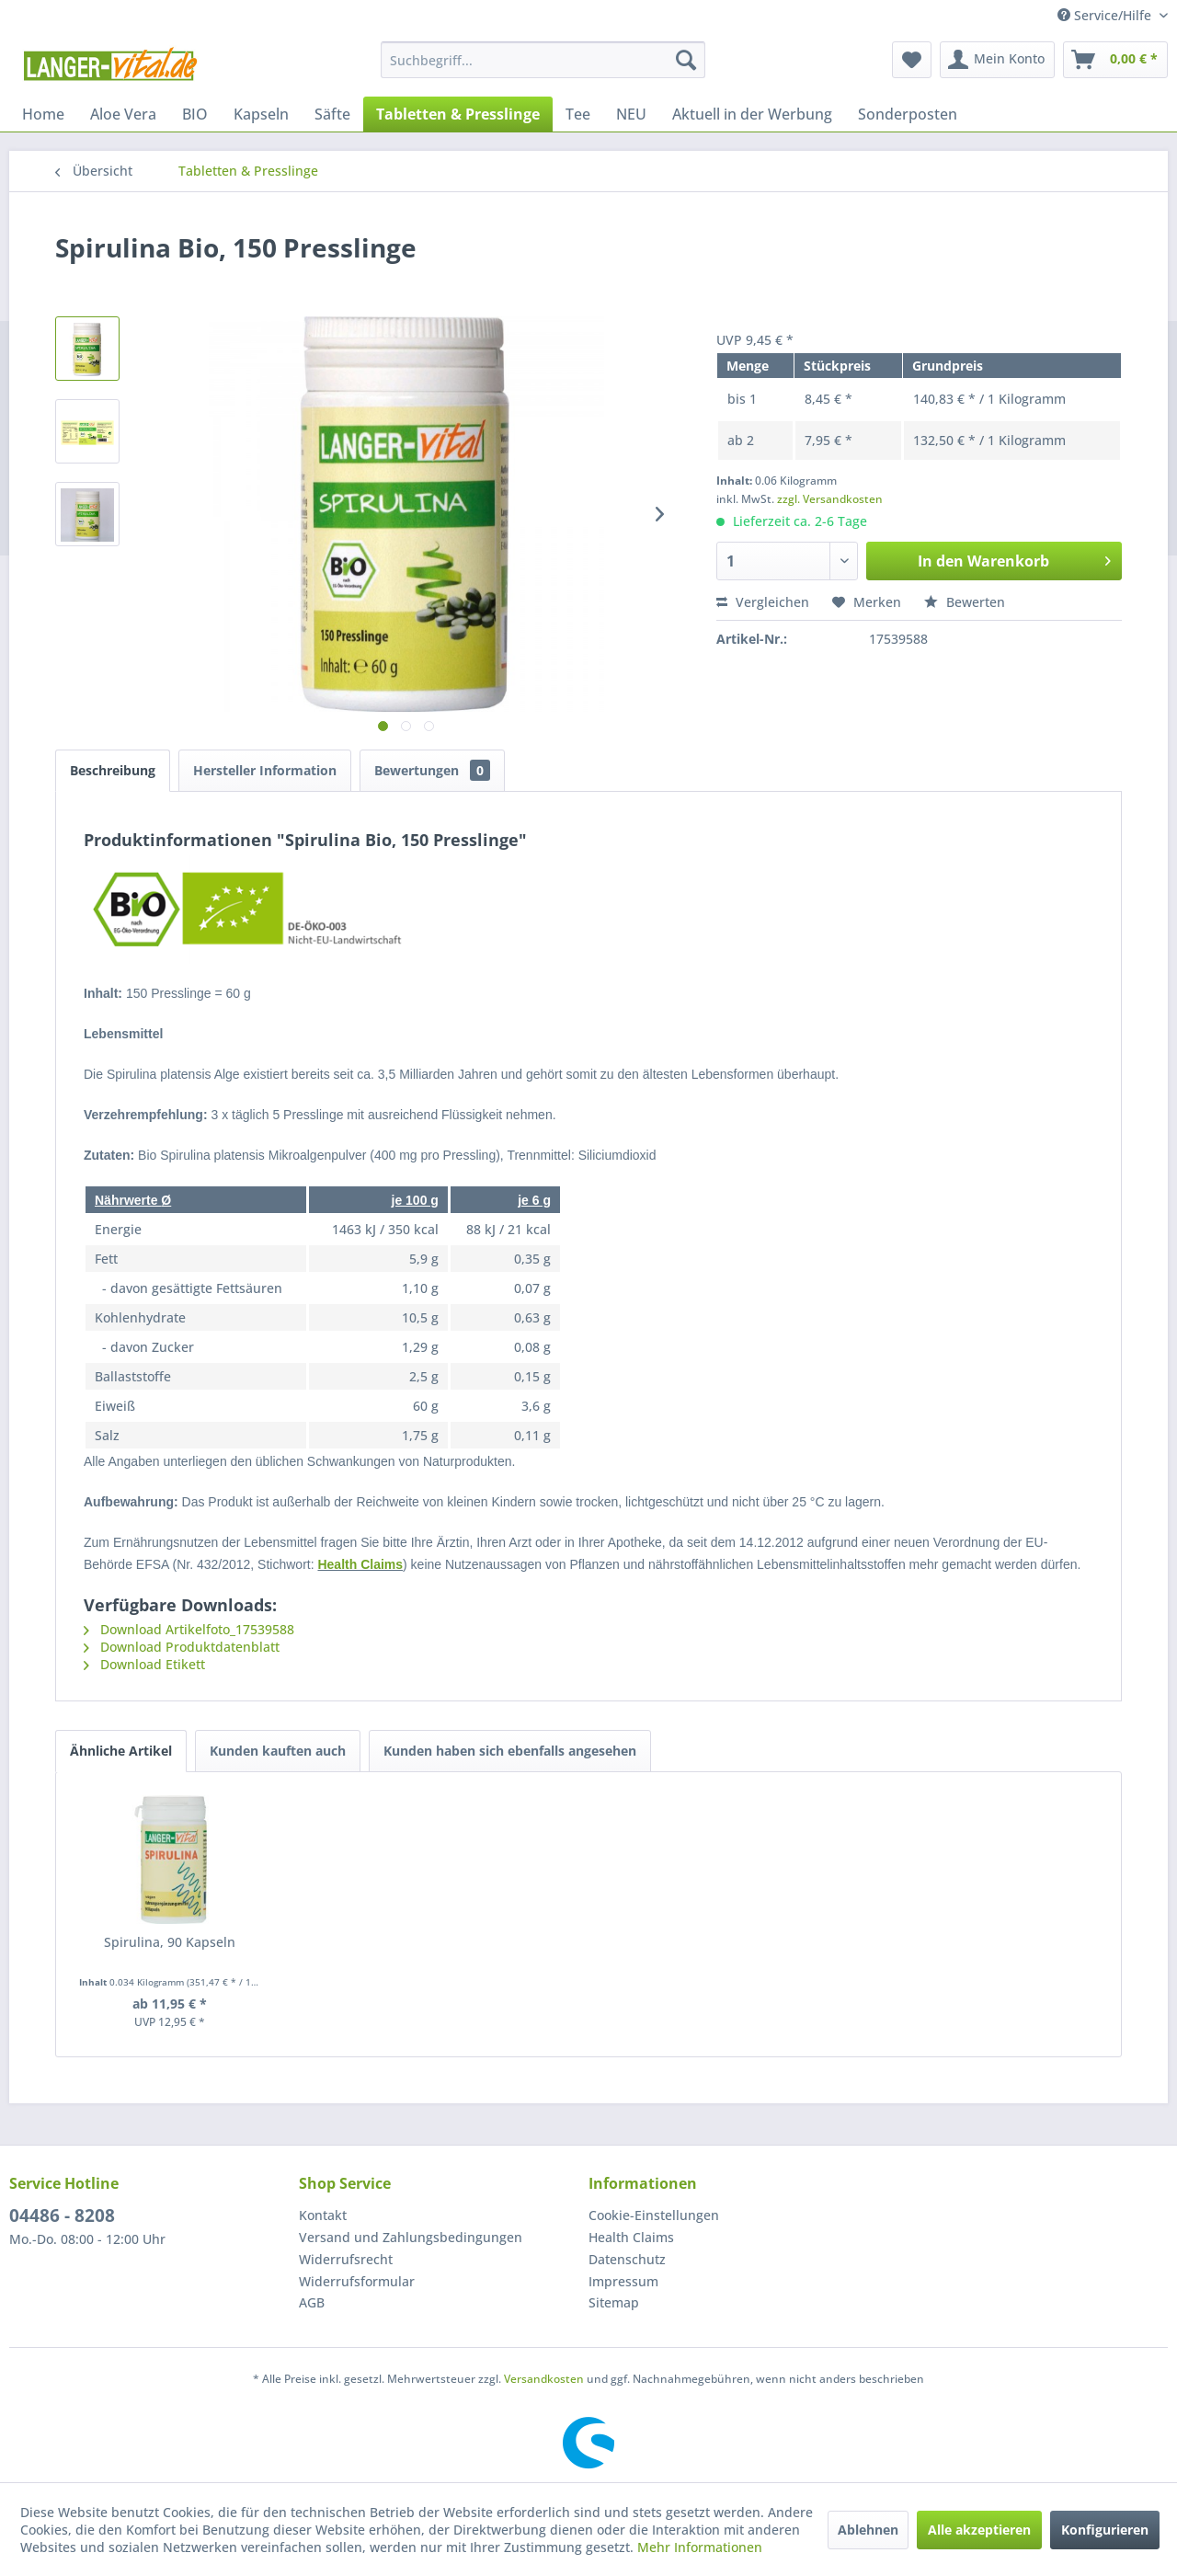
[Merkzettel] (911, 59)
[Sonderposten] (907, 114)
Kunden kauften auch (278, 1750)
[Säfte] (332, 114)
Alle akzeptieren (979, 2529)
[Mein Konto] (997, 59)
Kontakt (323, 2215)
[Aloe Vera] (123, 114)
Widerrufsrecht (346, 2259)
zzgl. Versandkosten (830, 499)
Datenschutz (627, 2259)
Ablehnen (868, 2529)
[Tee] (578, 114)
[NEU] (631, 114)
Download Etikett (144, 1664)
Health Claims (360, 1564)
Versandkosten (544, 2379)
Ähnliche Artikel (121, 1750)
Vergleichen (762, 602)
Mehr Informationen (699, 2547)
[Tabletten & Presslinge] (458, 114)
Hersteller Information (265, 770)
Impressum (623, 2281)
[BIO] (195, 114)
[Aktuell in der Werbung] (752, 114)
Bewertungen (432, 770)
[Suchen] (686, 59)
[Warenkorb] (1115, 59)
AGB (312, 2302)
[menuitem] (543, 59)
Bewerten (964, 602)
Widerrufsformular (357, 2281)
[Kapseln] (261, 114)
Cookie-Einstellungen (653, 2215)
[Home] (43, 114)
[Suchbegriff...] (543, 59)
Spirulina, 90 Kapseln (169, 1942)
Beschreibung (112, 770)
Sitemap (613, 2302)
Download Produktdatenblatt (182, 1646)
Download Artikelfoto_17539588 (189, 1629)
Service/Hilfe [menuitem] (1106, 15)
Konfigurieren (1104, 2529)
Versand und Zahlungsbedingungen (410, 2237)
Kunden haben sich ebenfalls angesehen (509, 1750)
